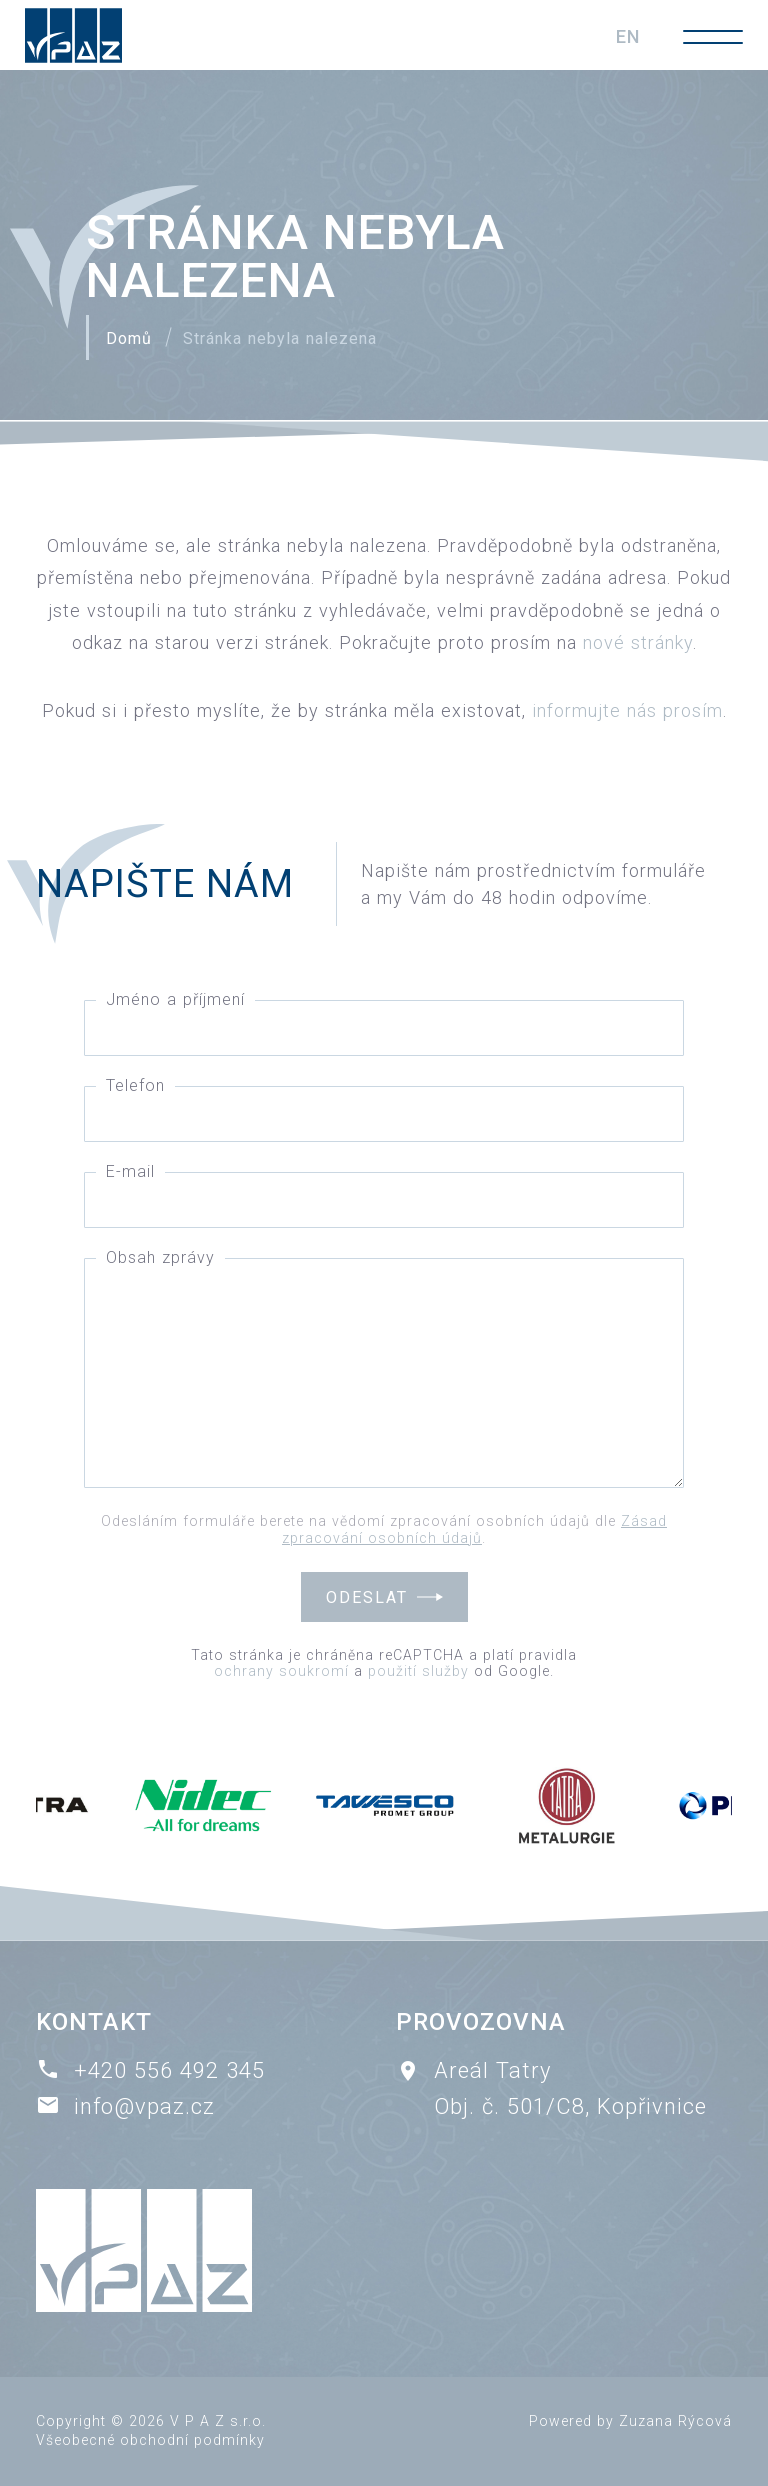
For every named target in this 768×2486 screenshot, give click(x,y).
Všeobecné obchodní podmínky (150, 2440)
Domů (129, 339)
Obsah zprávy (160, 1257)
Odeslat (367, 1597)
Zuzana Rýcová (675, 2421)
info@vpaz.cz (144, 2106)
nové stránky (638, 642)
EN (628, 36)
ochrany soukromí (281, 1671)
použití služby (418, 1671)
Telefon (135, 1085)
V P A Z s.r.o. (218, 2421)
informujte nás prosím (627, 710)
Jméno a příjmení (175, 999)
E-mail (130, 1171)
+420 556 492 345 (169, 2070)
